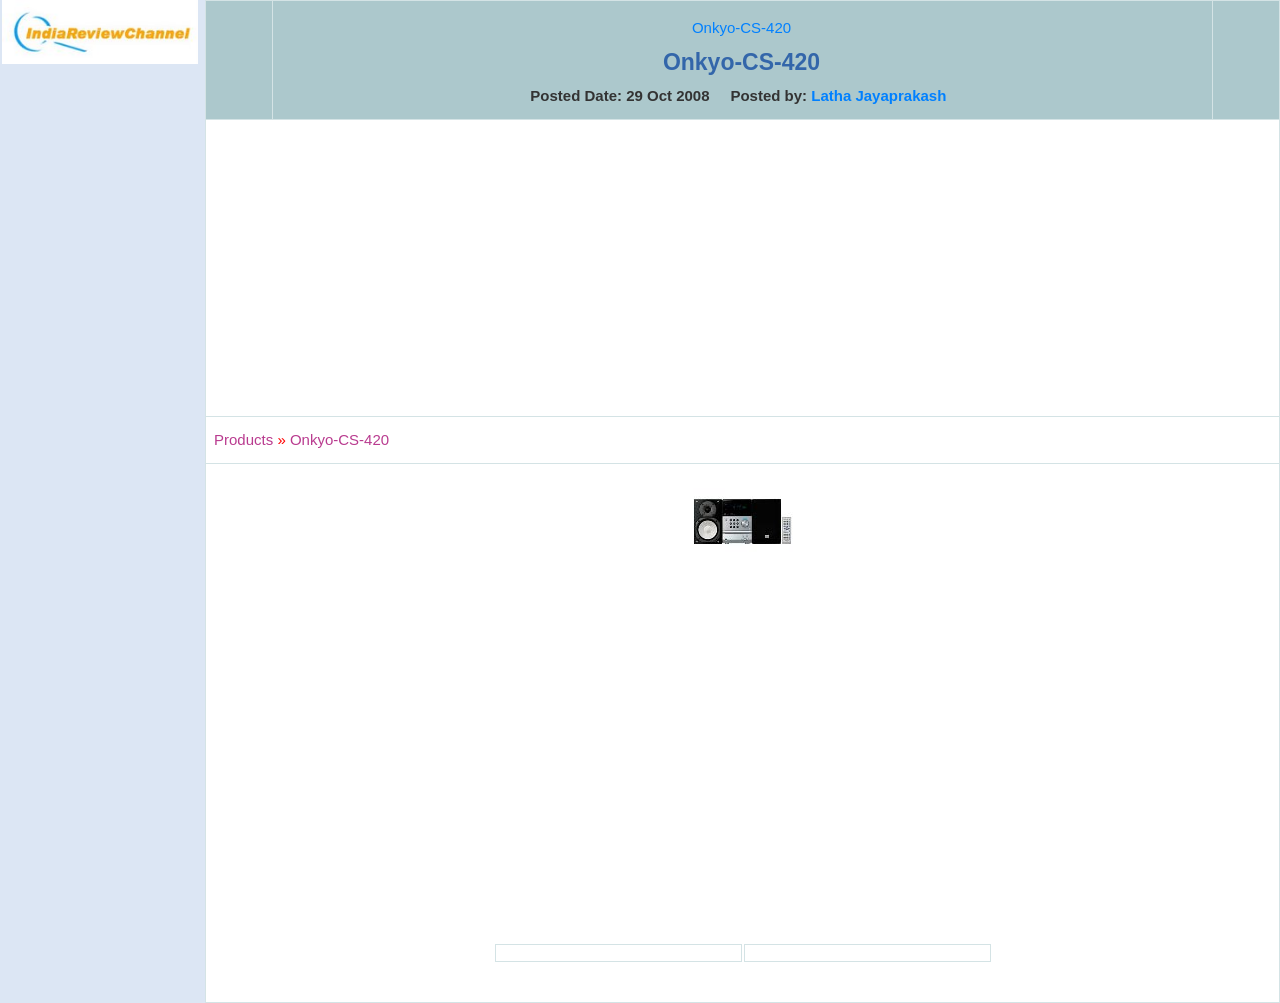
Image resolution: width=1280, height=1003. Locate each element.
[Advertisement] (100, 394)
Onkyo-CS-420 (741, 27)
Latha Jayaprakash (878, 95)
